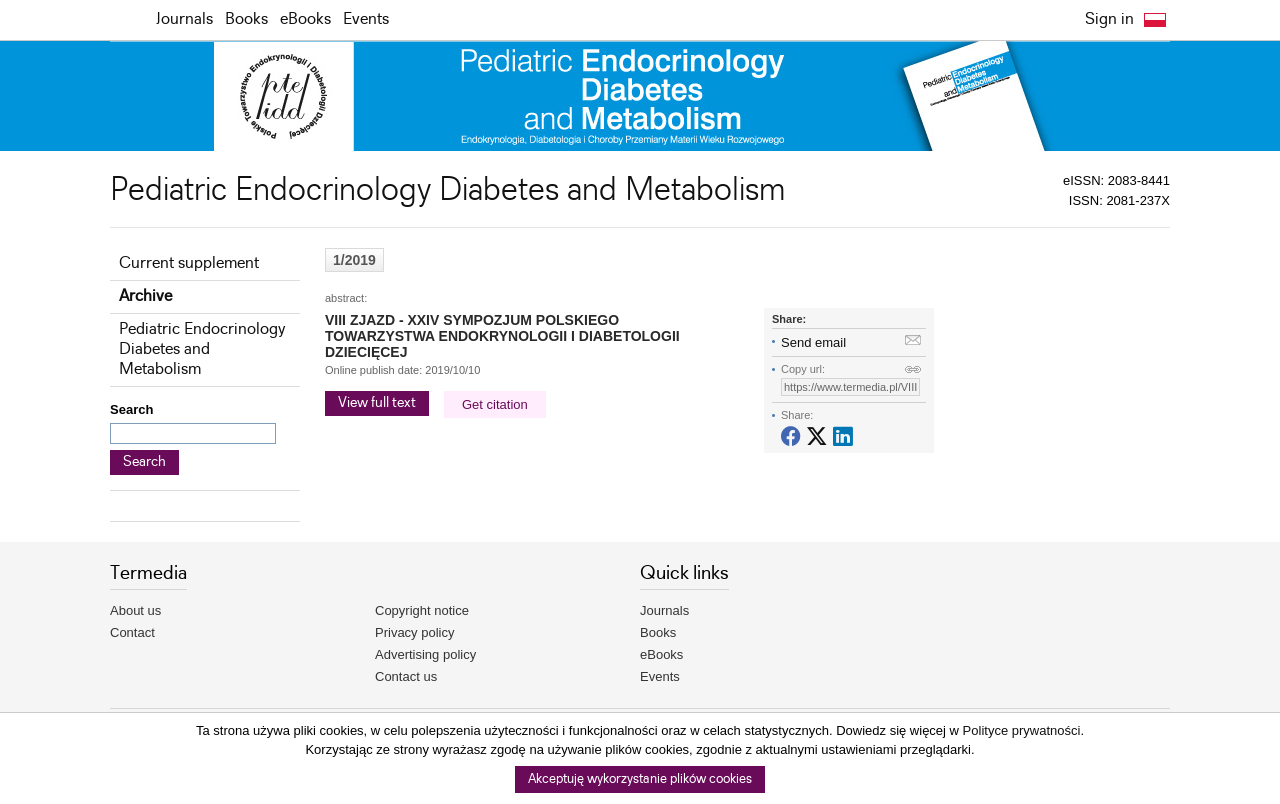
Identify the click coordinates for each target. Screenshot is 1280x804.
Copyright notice (422, 610)
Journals (184, 19)
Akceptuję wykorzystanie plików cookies (640, 779)
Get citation (495, 404)
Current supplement (189, 263)
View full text (377, 403)
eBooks (305, 19)
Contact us (406, 676)
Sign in (1109, 19)
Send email (813, 342)
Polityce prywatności (1022, 730)
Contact (132, 632)
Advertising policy (425, 654)
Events (366, 19)
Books (246, 19)
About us (135, 610)
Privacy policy (414, 632)
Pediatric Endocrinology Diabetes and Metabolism (202, 349)
